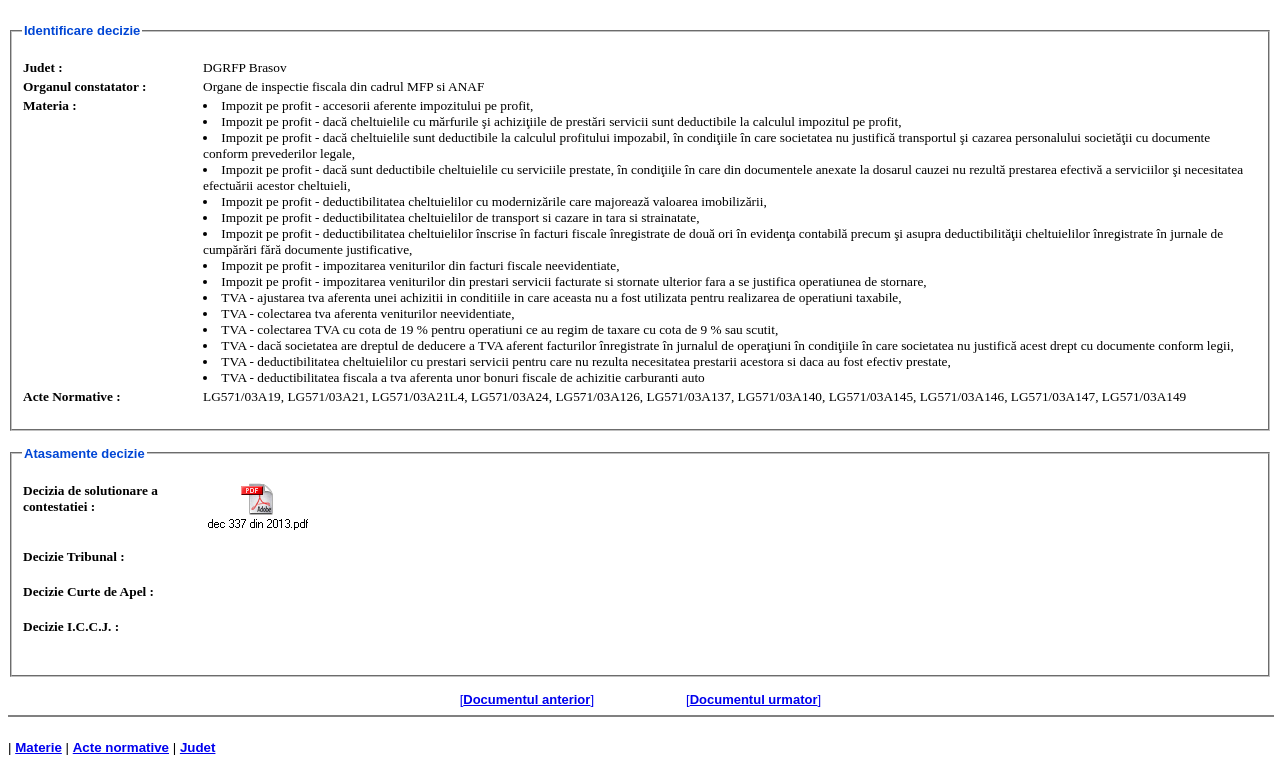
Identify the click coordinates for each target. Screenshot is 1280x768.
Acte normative (121, 747)
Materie (38, 747)
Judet (198, 747)
